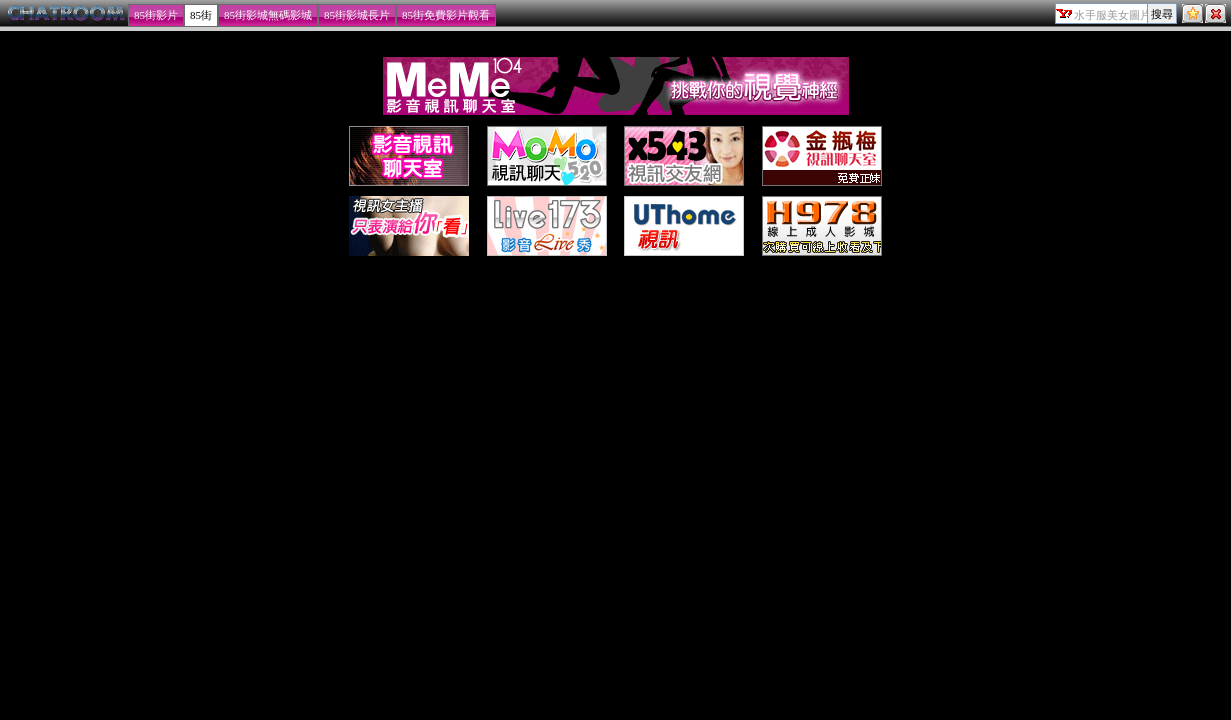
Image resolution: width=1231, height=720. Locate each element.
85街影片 (156, 15)
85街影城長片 (357, 15)
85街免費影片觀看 (446, 15)
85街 (201, 15)
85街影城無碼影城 (268, 15)
